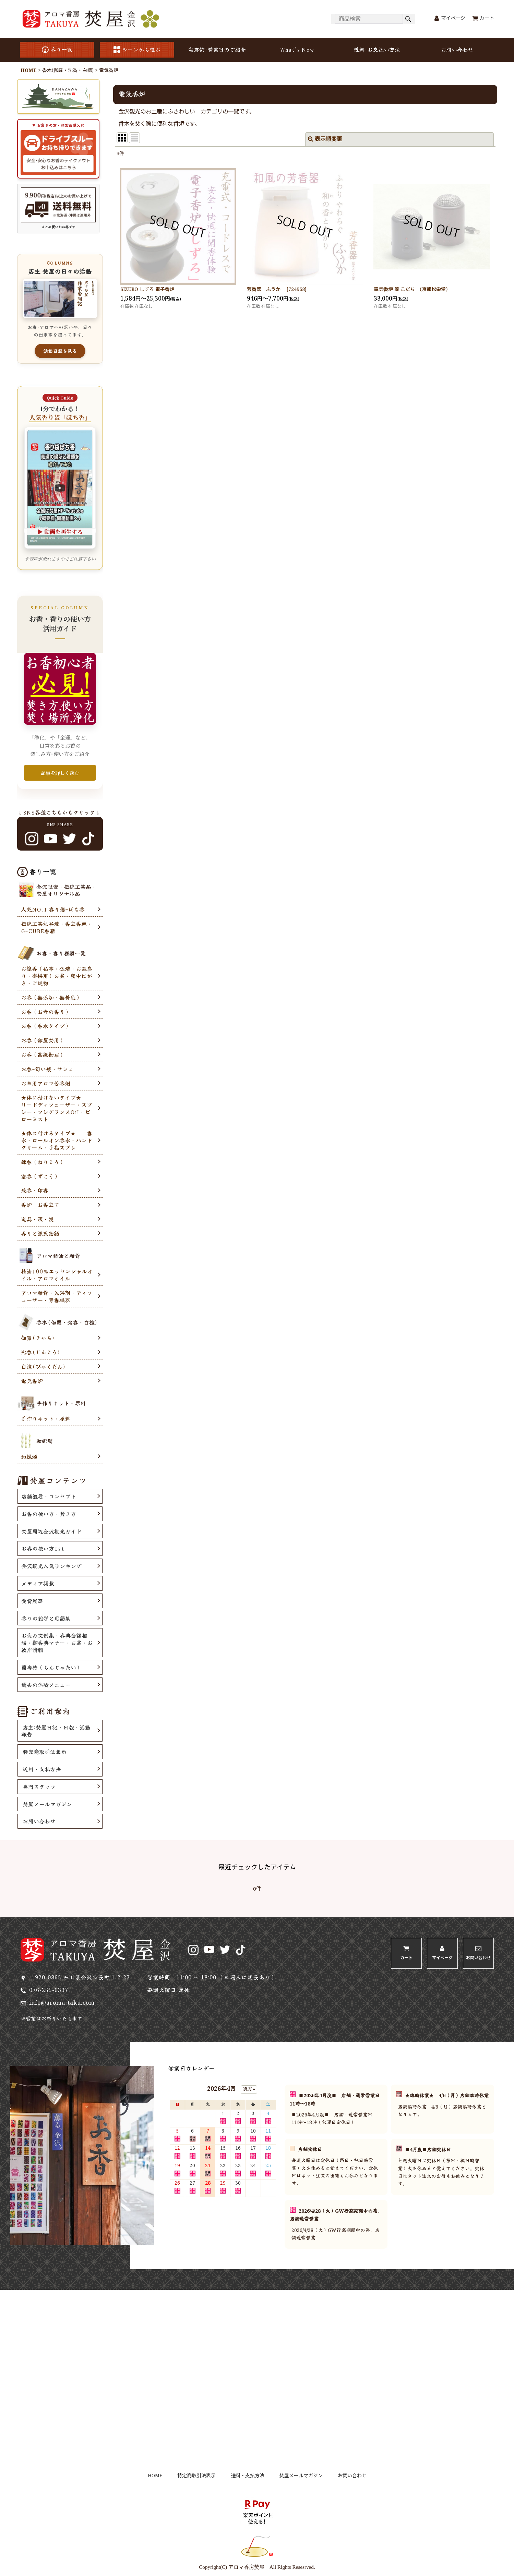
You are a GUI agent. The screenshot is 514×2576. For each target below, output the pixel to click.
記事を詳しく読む (60, 772)
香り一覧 (57, 49)
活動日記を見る (60, 350)
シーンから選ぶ (136, 49)
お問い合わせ (457, 49)
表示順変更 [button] (325, 139)
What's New (297, 49)
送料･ (377, 49)
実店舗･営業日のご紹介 (217, 49)
